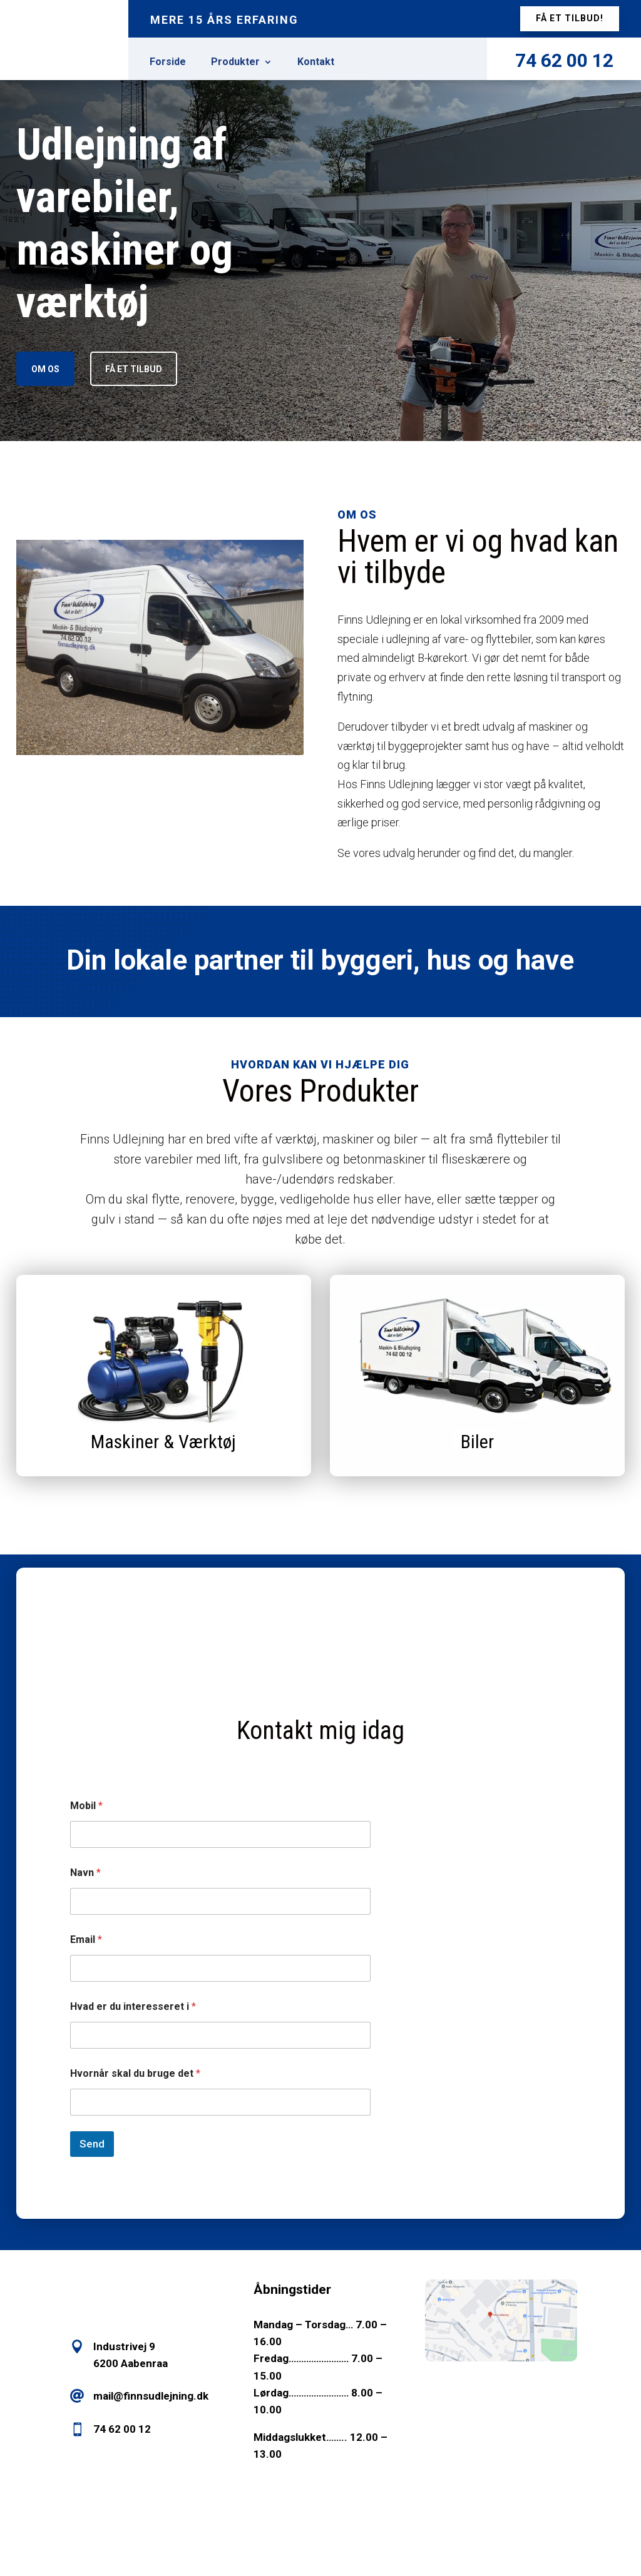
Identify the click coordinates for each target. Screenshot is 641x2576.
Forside (168, 63)
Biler (477, 1442)
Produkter (235, 63)
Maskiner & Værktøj (163, 1442)
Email (86, 1939)
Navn (85, 1873)
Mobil (86, 1806)
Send (92, 2143)
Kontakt (315, 63)
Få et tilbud (133, 369)
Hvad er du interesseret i (133, 2006)
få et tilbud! (569, 18)
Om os (45, 369)
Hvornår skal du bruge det (135, 2073)
